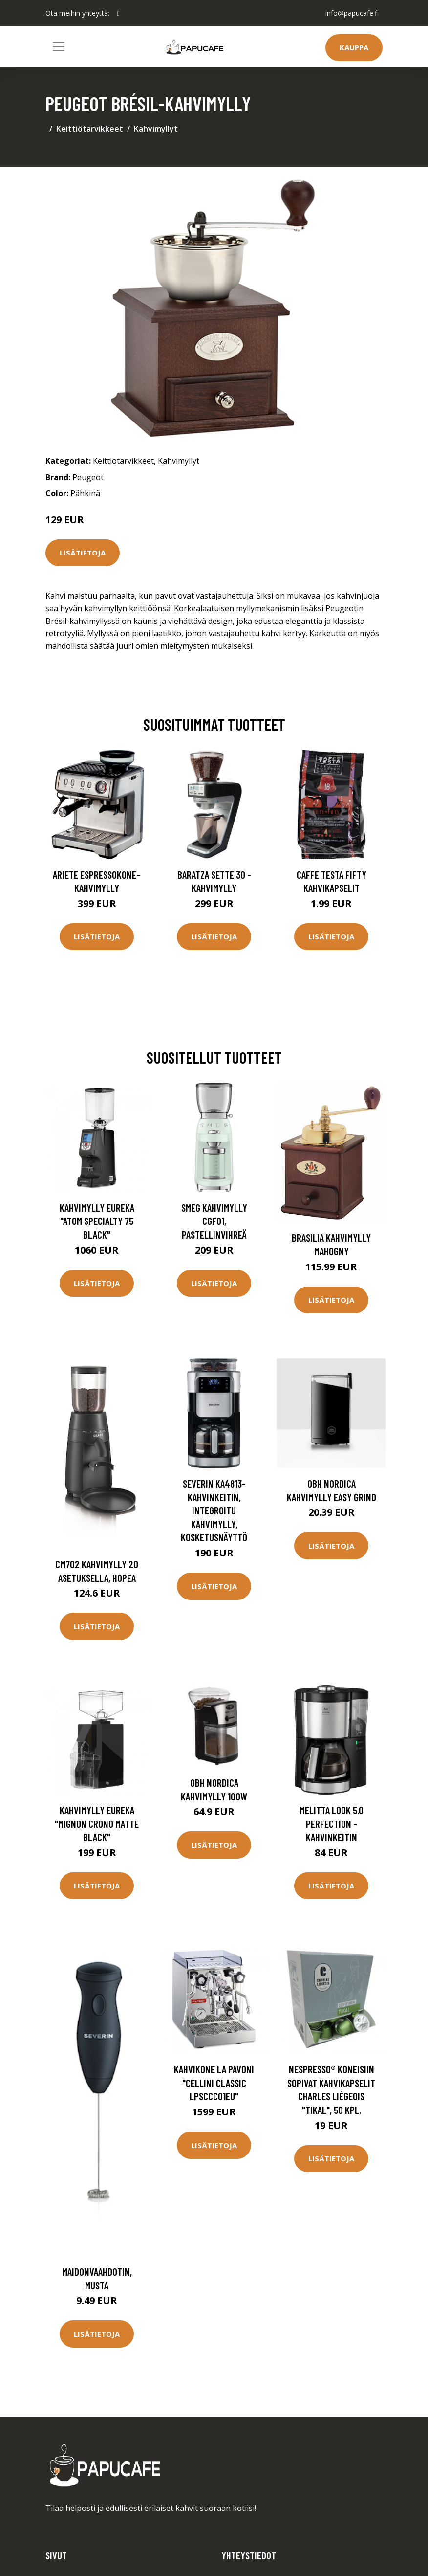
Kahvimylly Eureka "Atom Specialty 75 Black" (97, 1221)
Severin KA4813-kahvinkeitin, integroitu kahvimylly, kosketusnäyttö (214, 1510)
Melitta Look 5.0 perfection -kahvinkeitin (332, 1823)
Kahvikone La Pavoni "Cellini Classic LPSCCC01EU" (214, 2082)
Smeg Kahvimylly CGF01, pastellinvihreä (214, 1221)
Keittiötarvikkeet (89, 128)
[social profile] (118, 13)
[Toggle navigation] (58, 46)
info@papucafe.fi (352, 13)
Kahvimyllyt (156, 128)
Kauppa (354, 47)
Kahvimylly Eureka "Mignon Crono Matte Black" (97, 1823)
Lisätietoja (83, 552)
